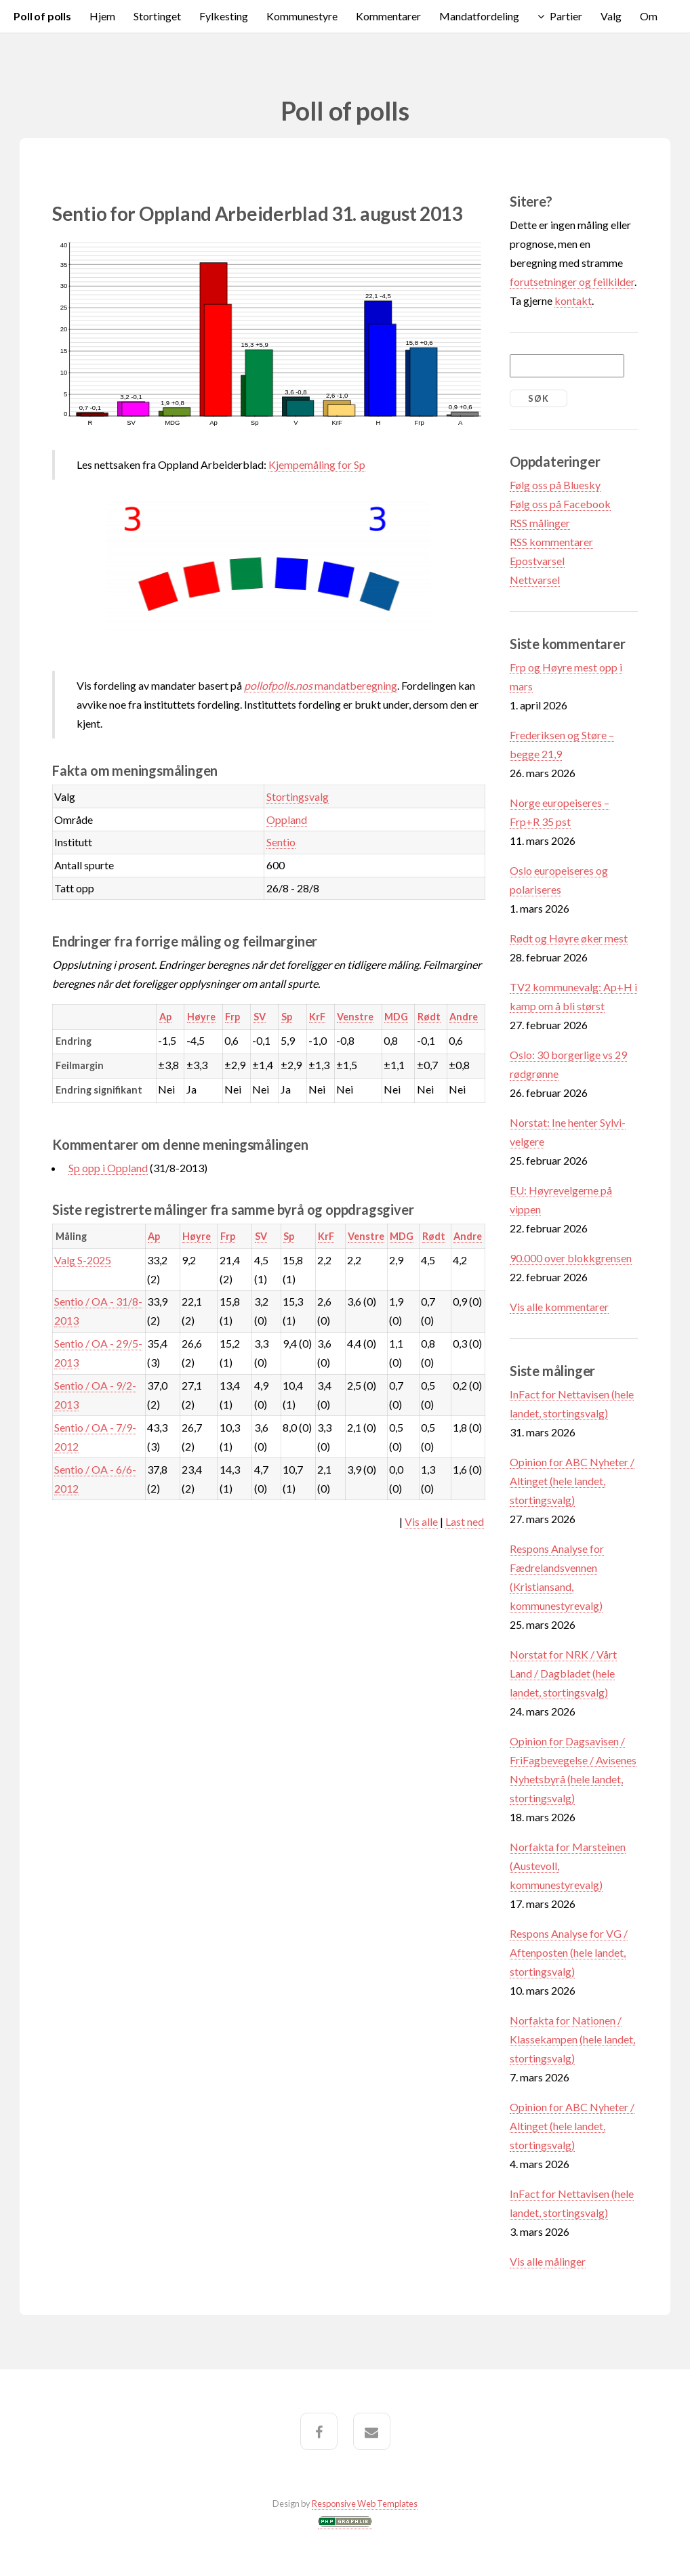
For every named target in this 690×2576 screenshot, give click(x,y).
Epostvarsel (537, 560)
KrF (317, 1016)
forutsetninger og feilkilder (572, 281)
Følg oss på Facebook (560, 503)
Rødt (429, 1016)
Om (648, 15)
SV (259, 1016)
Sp (286, 1016)
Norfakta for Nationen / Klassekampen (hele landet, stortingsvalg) (572, 2039)
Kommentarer (388, 15)
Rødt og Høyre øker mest (569, 938)
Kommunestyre (302, 15)
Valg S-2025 (82, 1259)
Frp (232, 1016)
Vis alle (421, 1521)
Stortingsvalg (297, 796)
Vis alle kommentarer (559, 1306)
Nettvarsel (535, 579)
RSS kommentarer (551, 541)
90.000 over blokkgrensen (571, 1257)
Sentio (281, 841)
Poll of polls (42, 15)
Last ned (464, 1521)
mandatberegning (320, 685)
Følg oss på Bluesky (555, 484)
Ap (165, 1016)
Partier (566, 15)
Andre (463, 1016)
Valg (611, 15)
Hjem (102, 15)
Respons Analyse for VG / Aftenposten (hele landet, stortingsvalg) (569, 1952)
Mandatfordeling (479, 15)
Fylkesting (223, 15)
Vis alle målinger (548, 2261)
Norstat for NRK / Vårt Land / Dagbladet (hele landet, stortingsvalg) (563, 1673)
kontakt (573, 300)
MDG (396, 1016)
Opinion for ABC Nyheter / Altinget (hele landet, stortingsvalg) (572, 1480)
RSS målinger (540, 522)
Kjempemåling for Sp (316, 464)
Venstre (355, 1016)
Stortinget (157, 15)
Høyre (201, 1016)
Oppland (286, 819)
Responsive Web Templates (365, 2503)
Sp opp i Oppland (108, 1167)
